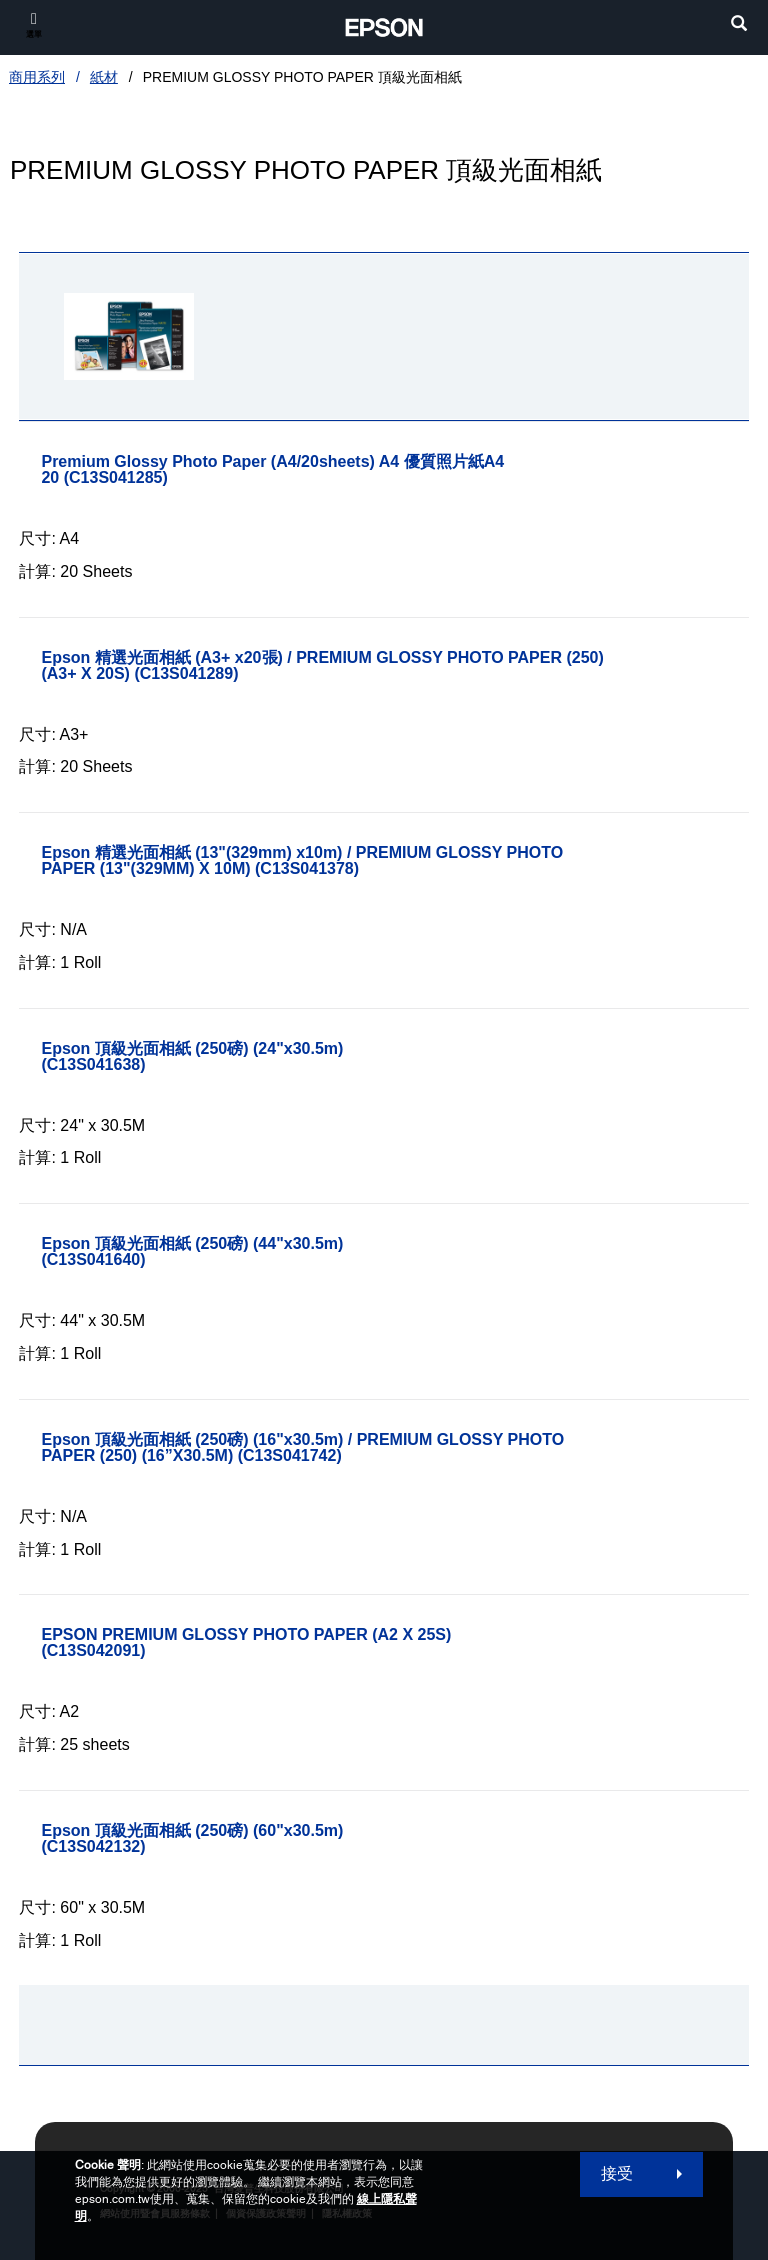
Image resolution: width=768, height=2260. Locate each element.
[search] (739, 25)
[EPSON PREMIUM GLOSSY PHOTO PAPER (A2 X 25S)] (300, 1643)
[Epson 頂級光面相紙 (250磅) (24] (246, 1057)
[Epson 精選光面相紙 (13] (394, 861)
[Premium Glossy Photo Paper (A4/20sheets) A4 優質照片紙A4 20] (337, 470)
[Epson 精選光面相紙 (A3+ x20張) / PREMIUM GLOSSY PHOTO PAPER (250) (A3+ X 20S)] (394, 666)
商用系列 (37, 77)
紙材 (104, 77)
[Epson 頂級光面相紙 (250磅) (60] (246, 1839)
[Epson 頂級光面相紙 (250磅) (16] (394, 1448)
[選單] (34, 24)
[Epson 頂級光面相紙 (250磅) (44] (246, 1252)
